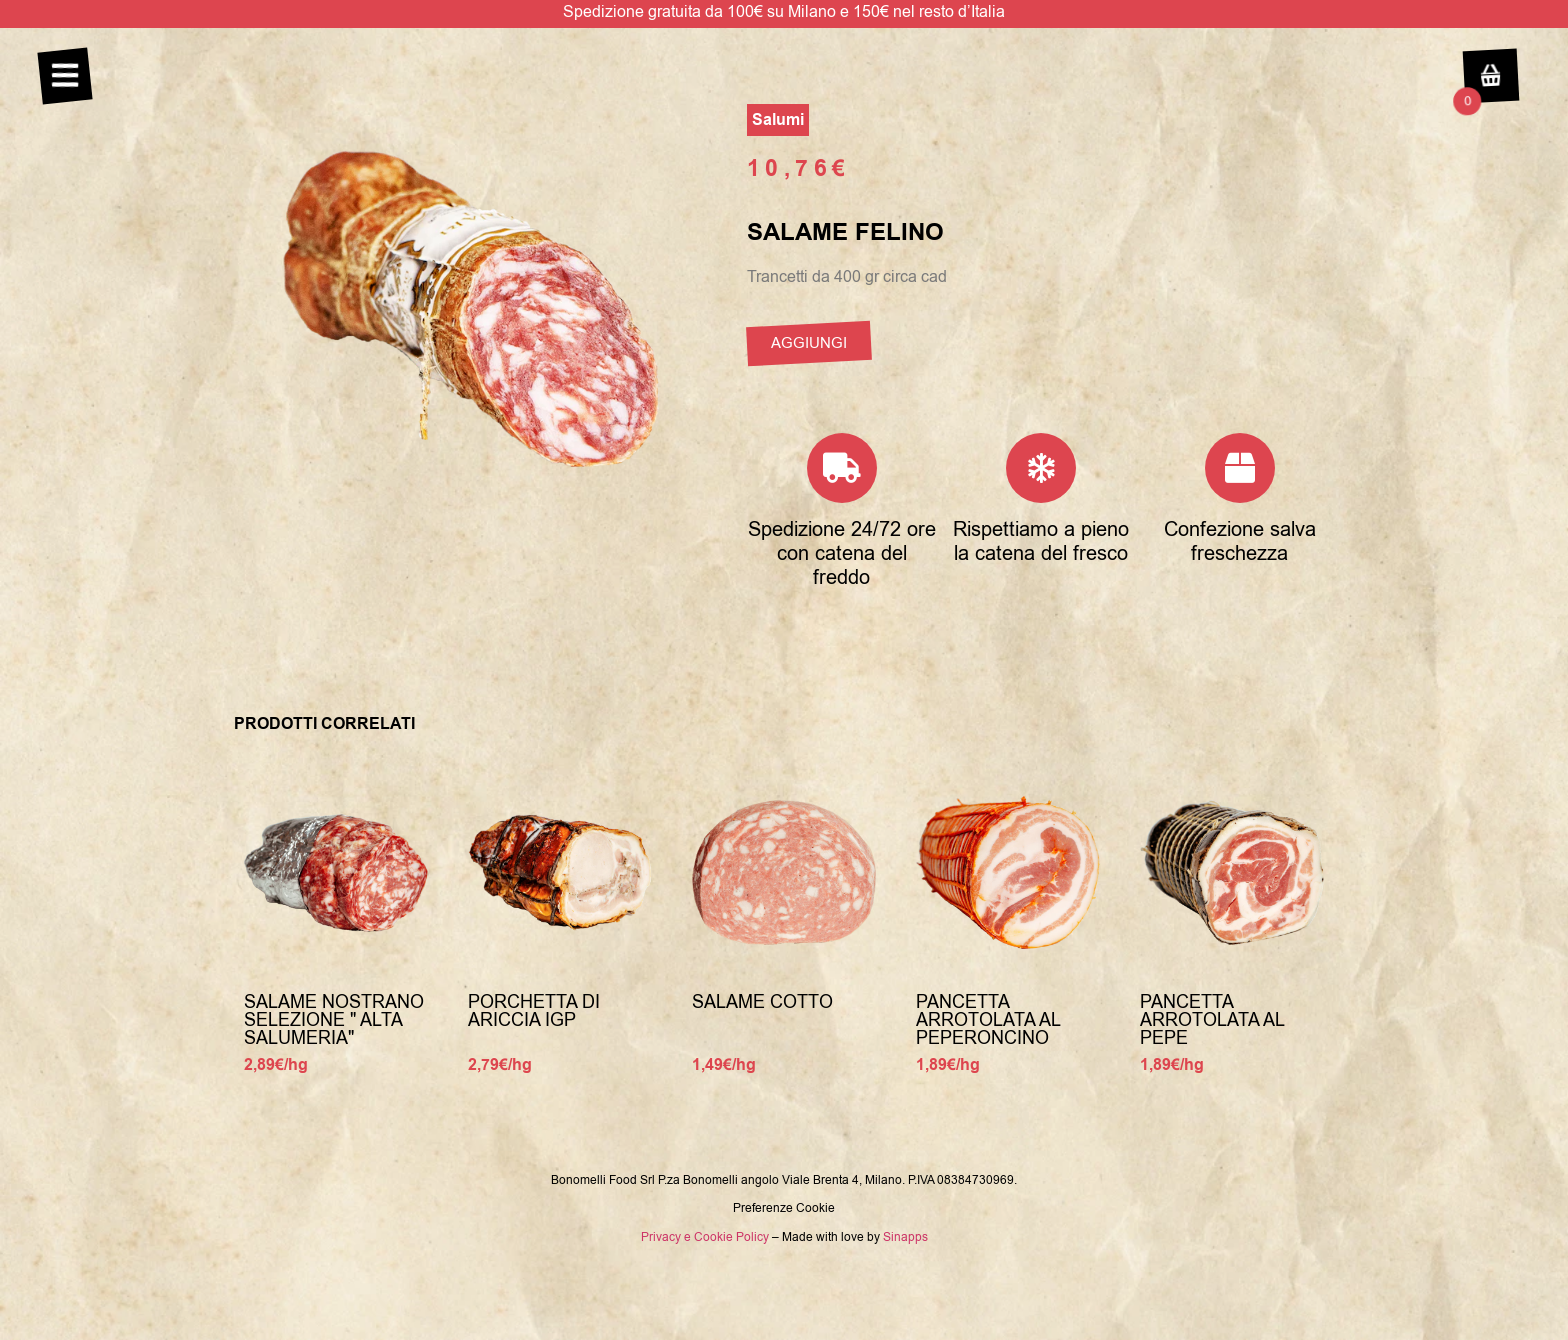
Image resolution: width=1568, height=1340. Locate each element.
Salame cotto (762, 1002)
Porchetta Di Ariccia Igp (534, 1011)
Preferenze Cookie (784, 1208)
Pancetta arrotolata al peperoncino (988, 1020)
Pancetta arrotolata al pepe (1212, 1020)
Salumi (778, 120)
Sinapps (905, 1237)
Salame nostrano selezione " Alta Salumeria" (334, 1020)
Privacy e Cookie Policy (705, 1237)
